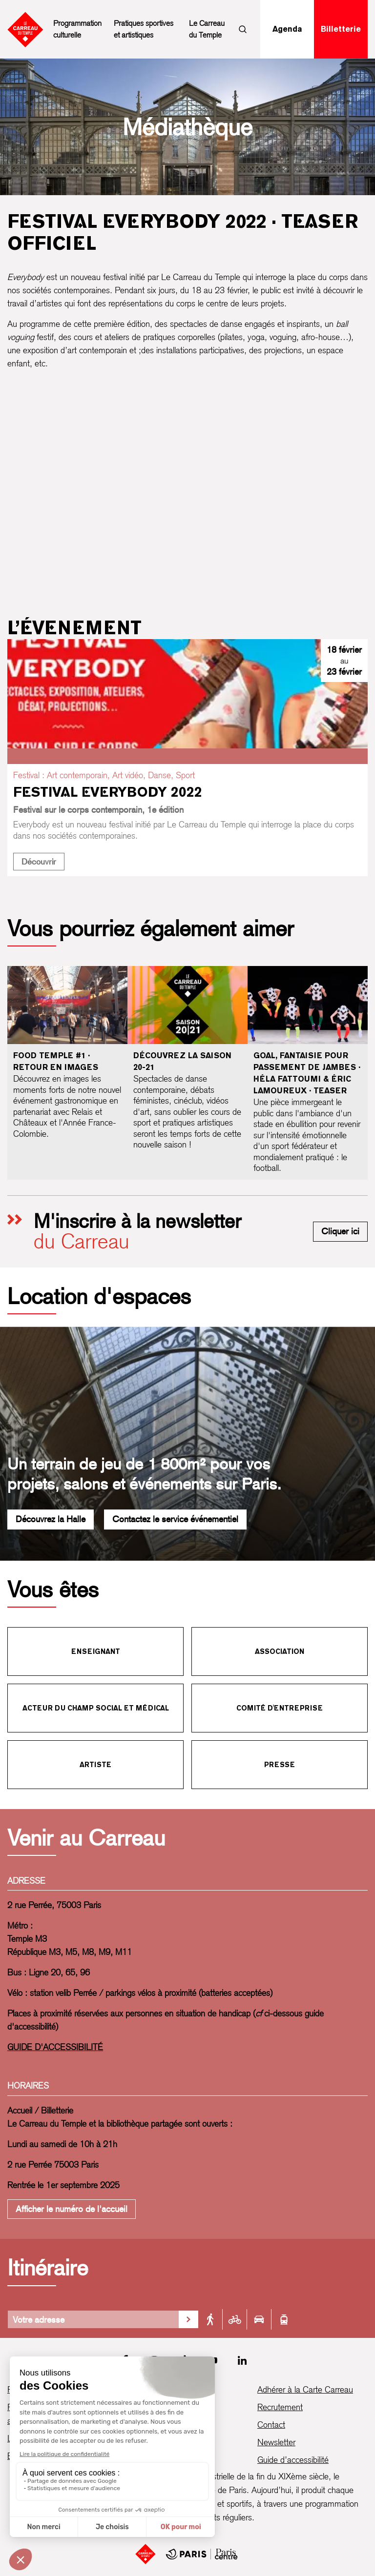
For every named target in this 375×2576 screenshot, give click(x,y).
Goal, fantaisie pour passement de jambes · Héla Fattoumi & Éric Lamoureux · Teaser (306, 1073)
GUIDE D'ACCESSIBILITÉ (55, 2047)
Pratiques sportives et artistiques (143, 29)
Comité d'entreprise (279, 1708)
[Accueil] (145, 2554)
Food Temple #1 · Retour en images (55, 1061)
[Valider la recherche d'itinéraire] (188, 2319)
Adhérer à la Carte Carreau (305, 2389)
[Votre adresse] (93, 2319)
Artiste (95, 1765)
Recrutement (280, 2407)
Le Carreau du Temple (207, 29)
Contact (271, 2424)
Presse (279, 1765)
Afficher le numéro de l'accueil (71, 2209)
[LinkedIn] (242, 2360)
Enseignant (95, 1651)
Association (279, 1651)
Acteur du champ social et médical (95, 1708)
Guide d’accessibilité (293, 2460)
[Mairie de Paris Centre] (202, 2554)
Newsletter (276, 2442)
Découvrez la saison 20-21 (182, 1061)
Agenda (287, 29)
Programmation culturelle (77, 29)
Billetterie (341, 29)
